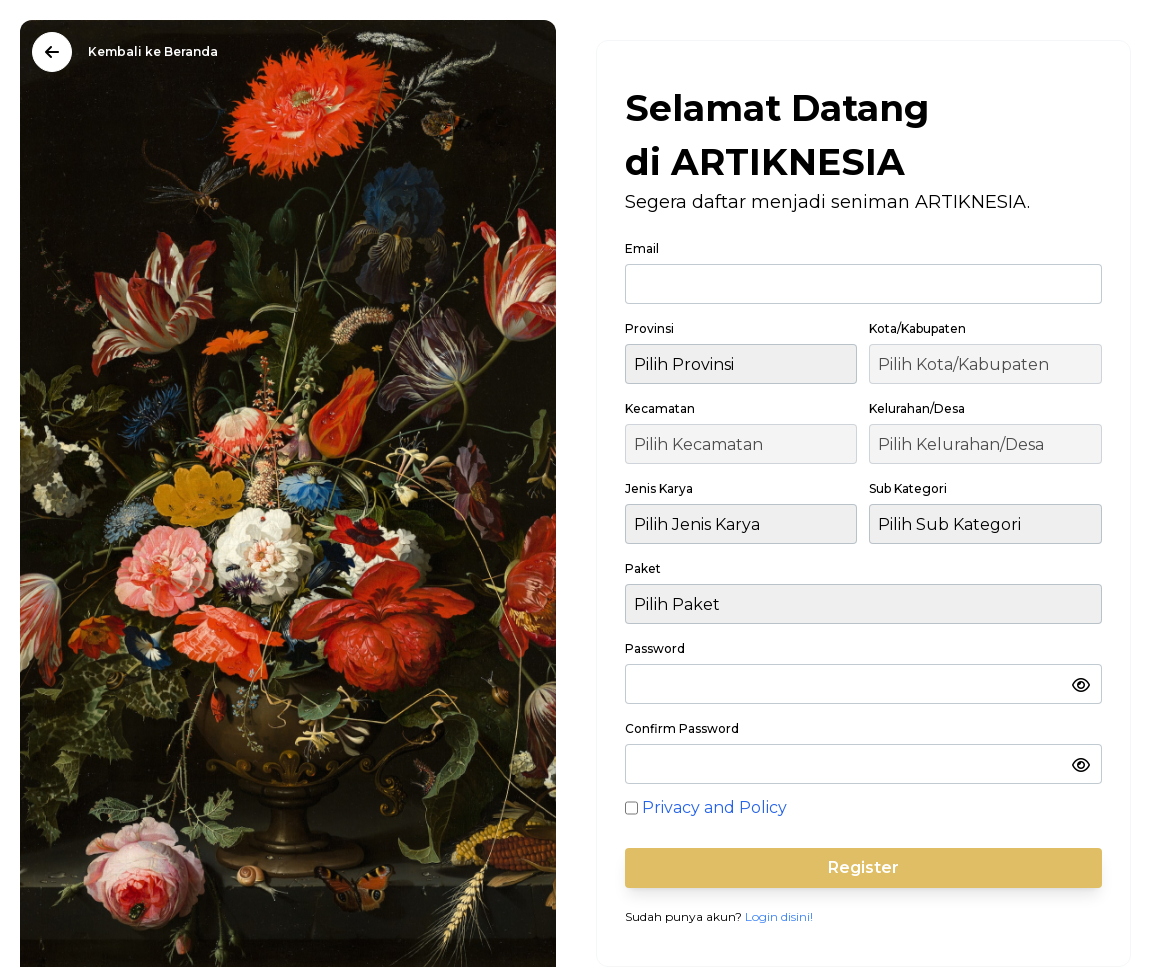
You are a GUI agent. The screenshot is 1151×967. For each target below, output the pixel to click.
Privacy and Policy (714, 807)
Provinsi (649, 328)
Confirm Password (682, 728)
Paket (643, 568)
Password (655, 648)
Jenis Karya (659, 488)
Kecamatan (660, 408)
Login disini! (779, 916)
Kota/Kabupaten (917, 328)
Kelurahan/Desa (917, 408)
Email (642, 248)
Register (863, 867)
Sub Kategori (908, 488)
